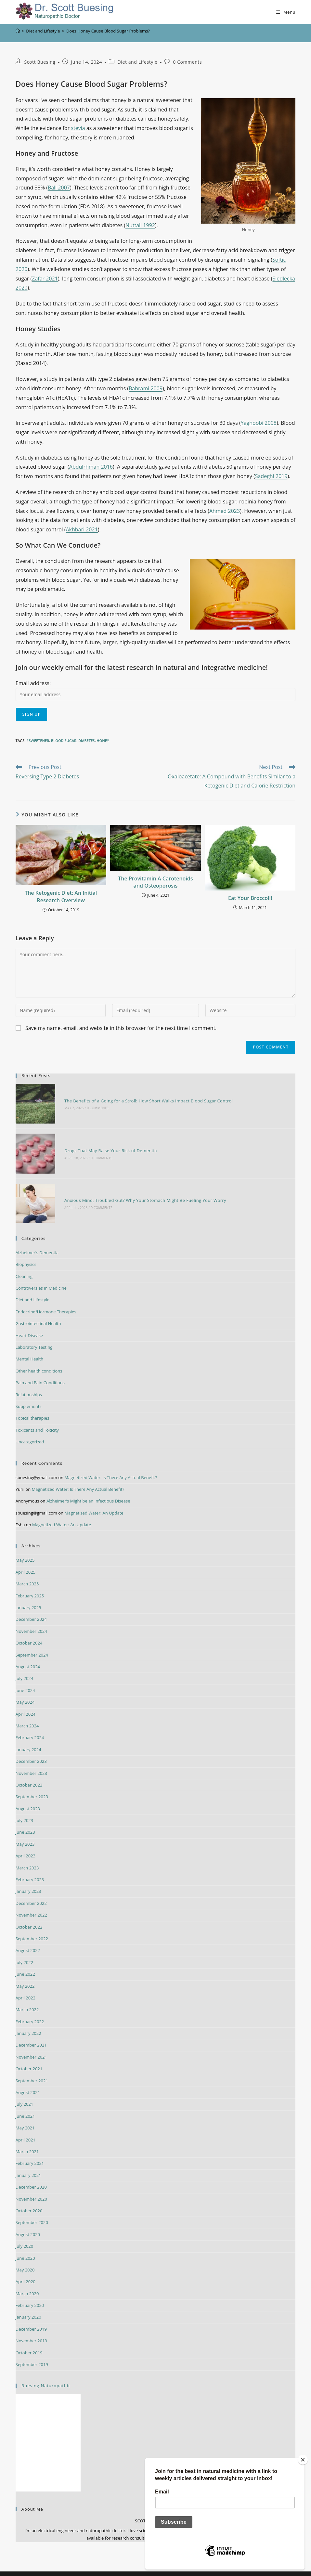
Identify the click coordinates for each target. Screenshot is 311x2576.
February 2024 (30, 1724)
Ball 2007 (59, 187)
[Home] (18, 31)
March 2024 (27, 1713)
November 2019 (31, 2328)
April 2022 (25, 1985)
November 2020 (31, 2186)
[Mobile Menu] (285, 12)
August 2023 (28, 1796)
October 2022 (29, 1914)
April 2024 (25, 1701)
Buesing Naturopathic (46, 2372)
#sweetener (37, 740)
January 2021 (28, 2162)
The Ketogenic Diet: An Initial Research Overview (61, 896)
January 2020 (28, 2304)
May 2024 (25, 1689)
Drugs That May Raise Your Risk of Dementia (105, 1144)
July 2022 (24, 1949)
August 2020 (28, 2221)
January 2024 (28, 1736)
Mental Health (29, 1346)
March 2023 (27, 1854)
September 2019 (32, 2351)
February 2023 (30, 1866)
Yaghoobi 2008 (259, 422)
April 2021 (25, 2126)
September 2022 (32, 1926)
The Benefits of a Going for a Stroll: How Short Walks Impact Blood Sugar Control (143, 1098)
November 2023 (31, 1760)
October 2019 (29, 2339)
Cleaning (24, 1263)
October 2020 (29, 2198)
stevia (78, 128)
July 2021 (24, 2091)
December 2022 (31, 1890)
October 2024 (29, 1630)
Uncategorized (30, 1429)
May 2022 (25, 1973)
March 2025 (27, 1571)
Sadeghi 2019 (271, 476)
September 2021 (32, 2067)
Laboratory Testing (34, 1334)
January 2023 (28, 1878)
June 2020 (25, 2245)
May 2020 (25, 2257)
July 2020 (24, 2233)
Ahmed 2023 (224, 510)
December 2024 (31, 1606)
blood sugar (63, 740)
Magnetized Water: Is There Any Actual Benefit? (110, 1464)
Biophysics (26, 1251)
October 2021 (29, 2056)
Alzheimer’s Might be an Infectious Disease (88, 1488)
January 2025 (28, 1594)
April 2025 (25, 1559)
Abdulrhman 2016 (91, 466)
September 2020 (32, 2209)
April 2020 (25, 2268)
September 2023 (32, 1784)
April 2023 (25, 1843)
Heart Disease (29, 1322)
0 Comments (187, 62)
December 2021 (31, 2032)
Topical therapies (32, 1405)
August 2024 (28, 1654)
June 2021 (25, 2103)
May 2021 (25, 2115)
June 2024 (25, 1677)
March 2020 (27, 2280)
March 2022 (27, 1996)
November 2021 (31, 2044)
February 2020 (30, 2292)
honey (103, 740)
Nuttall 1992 (140, 225)
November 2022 (31, 1902)
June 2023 (25, 1819)
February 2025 (30, 1582)
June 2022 (25, 1961)
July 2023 (24, 1807)
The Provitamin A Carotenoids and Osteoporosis (155, 882)
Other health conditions (39, 1358)
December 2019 (31, 2316)
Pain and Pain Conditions (40, 1370)
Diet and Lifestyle (138, 62)
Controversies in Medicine (41, 1275)
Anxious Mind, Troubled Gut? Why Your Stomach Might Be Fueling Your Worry (141, 1189)
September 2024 (32, 1642)
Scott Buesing (39, 62)
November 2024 (31, 1618)
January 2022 (28, 2020)
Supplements (29, 1393)
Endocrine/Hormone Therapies (46, 1299)
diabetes (86, 740)
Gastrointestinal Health (38, 1310)
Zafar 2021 (45, 278)
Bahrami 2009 (145, 388)
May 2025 (25, 1547)
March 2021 (27, 2138)
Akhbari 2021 (81, 529)
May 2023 (25, 1831)
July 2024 (24, 1665)
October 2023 (29, 1772)
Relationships (29, 1381)
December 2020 (31, 2174)
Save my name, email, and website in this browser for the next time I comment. (120, 1028)
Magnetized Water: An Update (93, 1500)
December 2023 (31, 1748)
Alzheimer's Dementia (37, 1239)
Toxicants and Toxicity (37, 1417)
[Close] (303, 2460)
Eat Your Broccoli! (250, 898)
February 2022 (30, 2008)
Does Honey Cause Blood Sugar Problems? (108, 31)
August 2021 (28, 2079)
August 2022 (28, 1937)
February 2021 (30, 2150)
